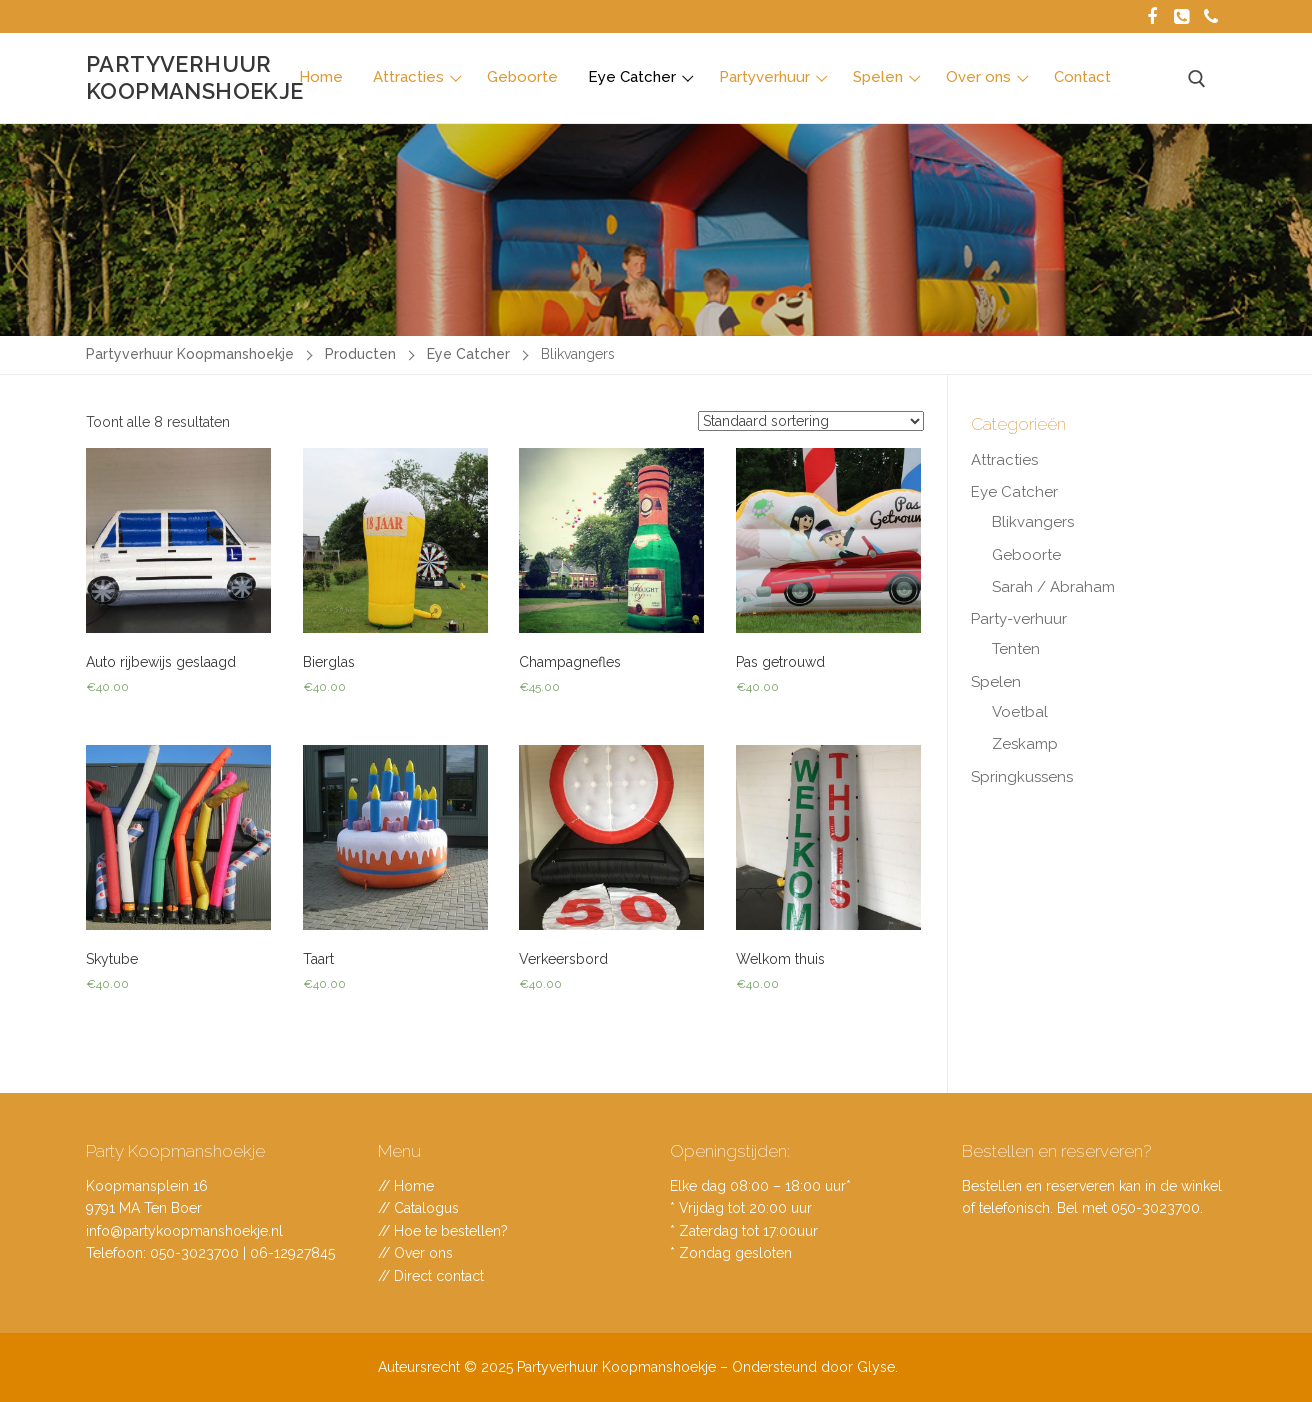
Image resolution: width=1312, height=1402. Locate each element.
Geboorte (1026, 555)
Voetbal (1020, 712)
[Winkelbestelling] (811, 421)
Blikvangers (1033, 522)
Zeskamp (1025, 744)
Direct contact (439, 1276)
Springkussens (1022, 777)
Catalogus (426, 1208)
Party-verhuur (1019, 619)
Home (414, 1186)
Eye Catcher (1014, 492)
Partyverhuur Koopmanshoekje (195, 77)
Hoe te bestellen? (451, 1231)
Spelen (996, 682)
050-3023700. (1157, 1208)
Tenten (1016, 649)
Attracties (1004, 460)
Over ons (423, 1253)
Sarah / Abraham (1053, 587)
